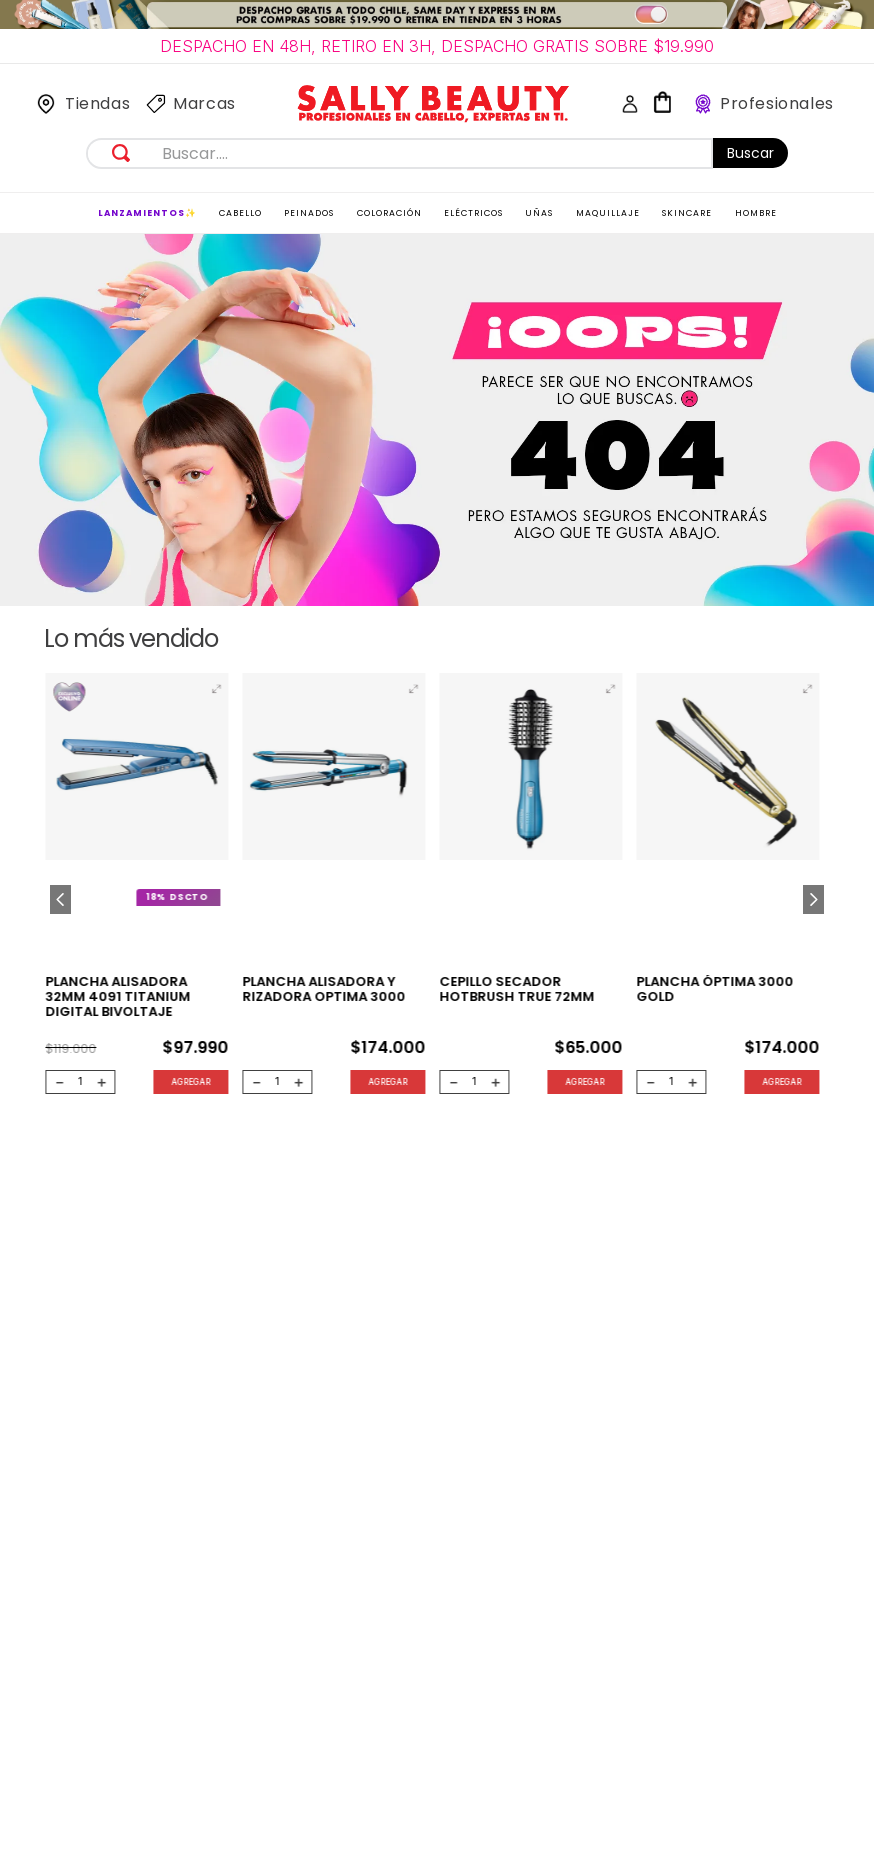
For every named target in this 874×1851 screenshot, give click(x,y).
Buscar (750, 153)
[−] (58, 1082)
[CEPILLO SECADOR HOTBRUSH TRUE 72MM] (530, 887)
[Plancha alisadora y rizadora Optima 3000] (333, 887)
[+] (101, 1082)
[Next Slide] (813, 899)
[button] (215, 689)
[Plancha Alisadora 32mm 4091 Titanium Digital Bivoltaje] (136, 887)
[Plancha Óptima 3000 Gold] (728, 887)
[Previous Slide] (60, 899)
